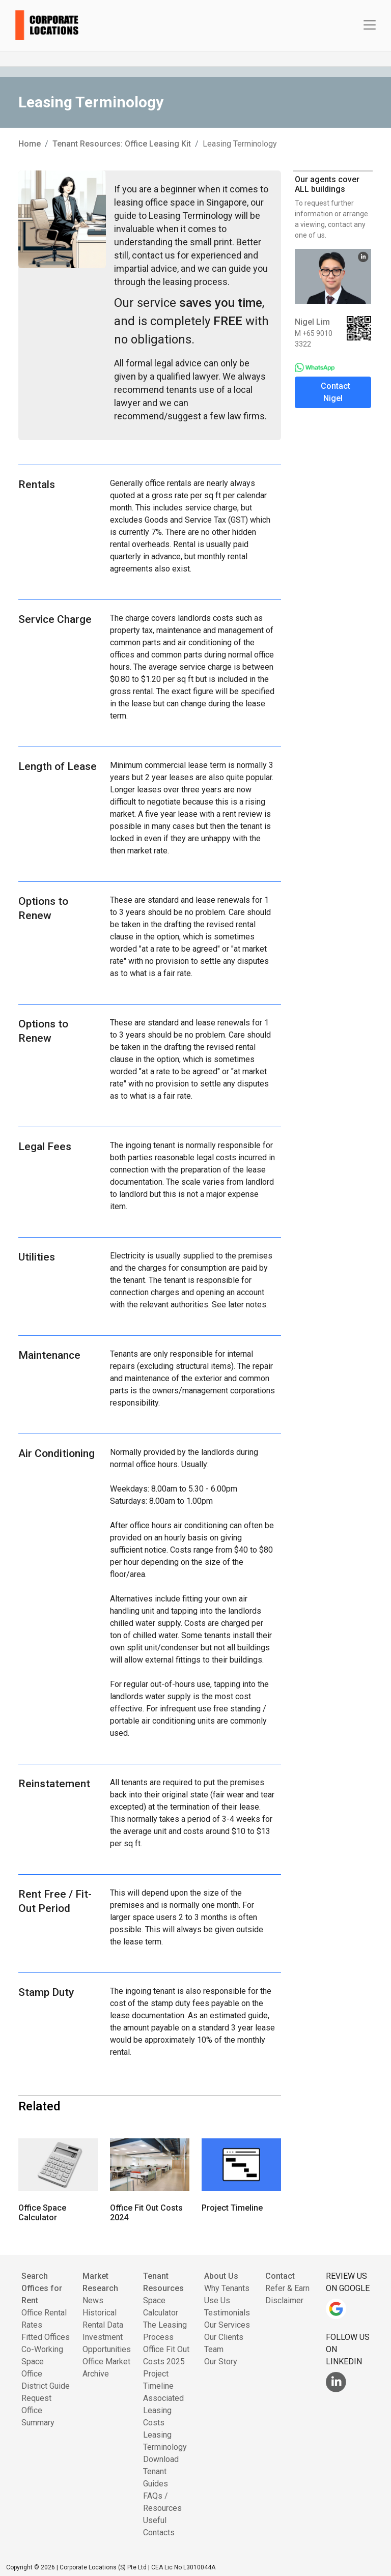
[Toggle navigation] (369, 25)
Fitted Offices (45, 2337)
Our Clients (223, 2337)
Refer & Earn (287, 2288)
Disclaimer (284, 2300)
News (92, 2300)
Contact (280, 2276)
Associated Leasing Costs (163, 2410)
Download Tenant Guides (161, 2471)
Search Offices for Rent (41, 2288)
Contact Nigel (335, 392)
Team (214, 2349)
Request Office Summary (37, 2410)
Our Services (227, 2325)
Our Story (220, 2361)
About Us (221, 2276)
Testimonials (227, 2312)
